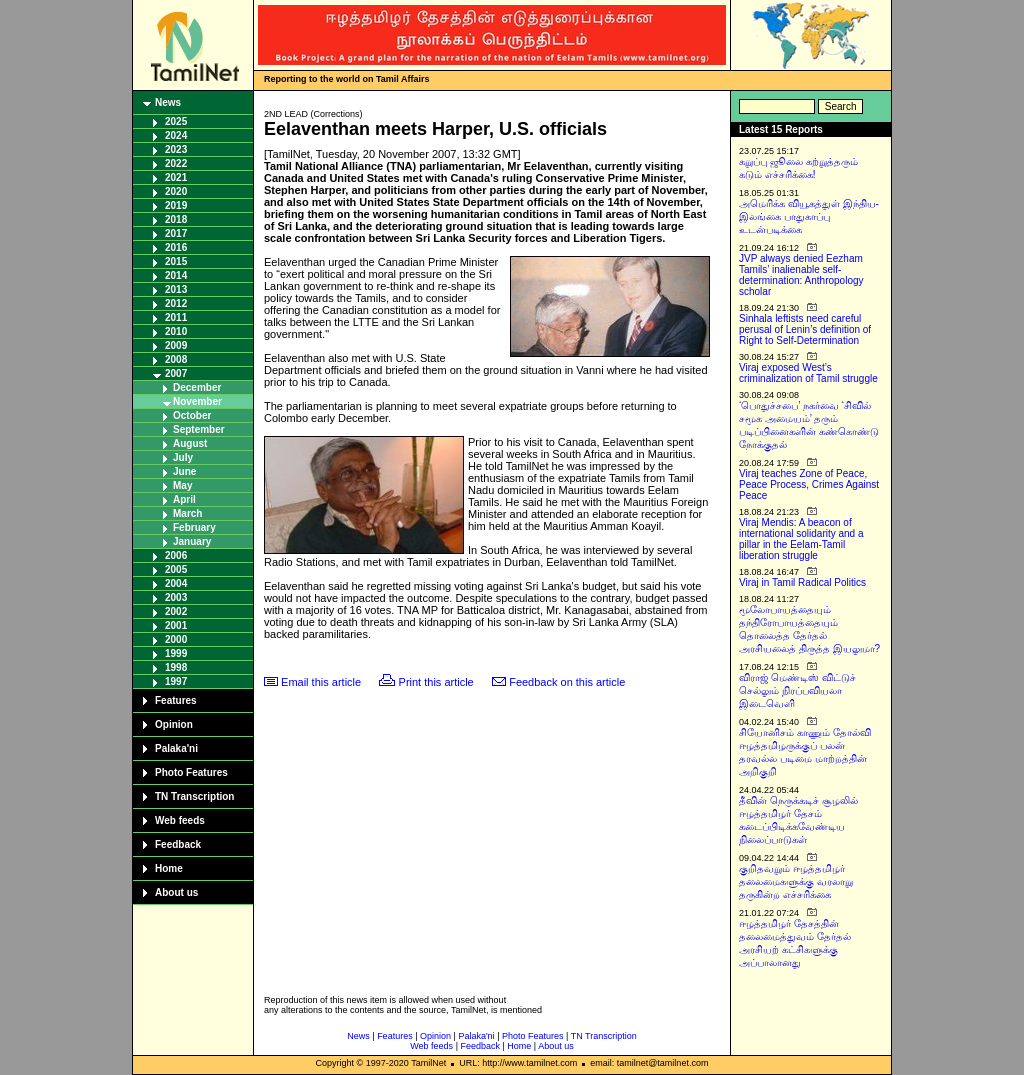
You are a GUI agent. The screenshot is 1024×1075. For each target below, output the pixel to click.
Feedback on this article (567, 682)
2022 (176, 163)
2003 (176, 597)
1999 (176, 653)
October (192, 415)
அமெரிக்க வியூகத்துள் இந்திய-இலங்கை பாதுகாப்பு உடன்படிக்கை (809, 216)
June (184, 471)
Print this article (436, 682)
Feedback (178, 844)
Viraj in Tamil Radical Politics (802, 582)
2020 (176, 191)
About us (176, 892)
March (187, 513)
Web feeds (180, 820)
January (192, 541)
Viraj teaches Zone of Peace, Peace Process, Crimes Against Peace (809, 484)
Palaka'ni (176, 748)
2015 (176, 261)
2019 (176, 205)
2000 (176, 639)
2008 (176, 359)
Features (176, 700)
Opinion (174, 724)
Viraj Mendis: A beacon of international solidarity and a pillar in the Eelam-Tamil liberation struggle (801, 539)
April (184, 499)
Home (169, 868)
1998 (176, 667)
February (194, 527)
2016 (176, 247)
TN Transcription (194, 796)
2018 (176, 219)
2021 (176, 177)
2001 (176, 625)
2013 (176, 289)
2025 (176, 121)
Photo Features (191, 772)
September (199, 429)
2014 (176, 275)
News (168, 102)
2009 (176, 345)
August (190, 443)
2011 (176, 317)
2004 (176, 583)
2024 (176, 135)
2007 (176, 373)
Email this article (321, 682)
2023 (176, 149)
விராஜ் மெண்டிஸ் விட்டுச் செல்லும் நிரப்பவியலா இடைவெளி (797, 690)
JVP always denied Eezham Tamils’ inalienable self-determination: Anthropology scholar (801, 275)
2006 (176, 555)
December (197, 387)
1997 (176, 681)
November (197, 401)
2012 (176, 303)
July (183, 457)
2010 (176, 331)
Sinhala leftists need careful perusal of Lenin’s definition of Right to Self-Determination (805, 329)
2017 (176, 233)
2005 (176, 569)
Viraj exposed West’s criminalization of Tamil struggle (808, 373)
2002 (176, 611)
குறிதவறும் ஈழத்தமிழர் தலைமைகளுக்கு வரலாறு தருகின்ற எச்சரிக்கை (796, 881)
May (182, 485)
